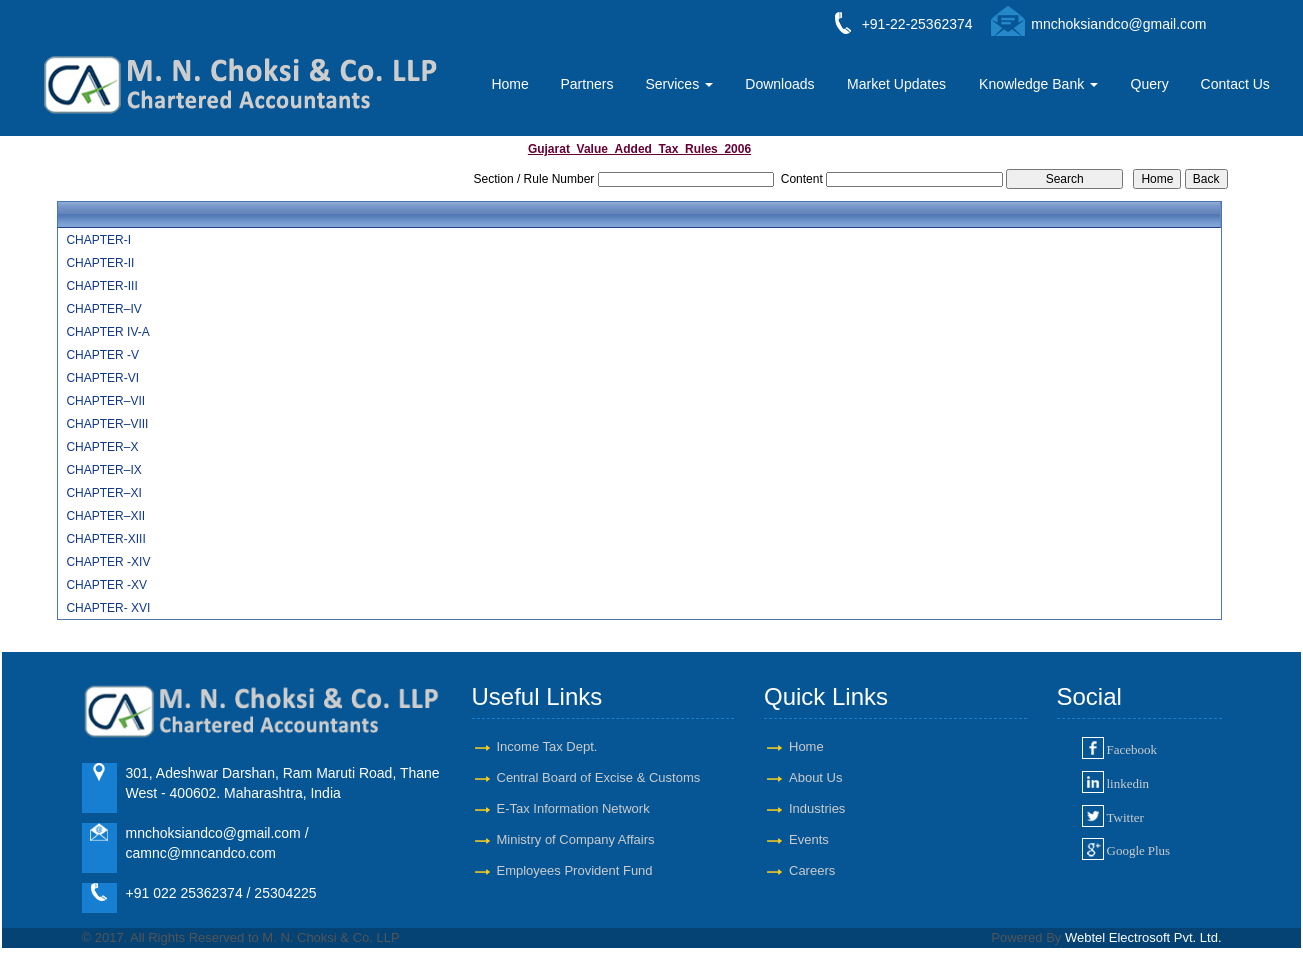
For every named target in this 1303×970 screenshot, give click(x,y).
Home (509, 84)
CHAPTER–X (102, 447)
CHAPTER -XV (106, 585)
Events (809, 839)
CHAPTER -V (102, 355)
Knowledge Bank (1038, 84)
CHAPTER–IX (103, 470)
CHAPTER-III (101, 286)
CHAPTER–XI (103, 493)
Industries (817, 808)
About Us (815, 777)
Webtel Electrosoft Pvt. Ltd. (1143, 937)
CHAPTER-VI (102, 378)
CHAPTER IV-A (107, 332)
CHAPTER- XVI (108, 608)
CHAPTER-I (98, 240)
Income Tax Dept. (547, 746)
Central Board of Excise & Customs (599, 777)
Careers (812, 870)
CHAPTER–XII (105, 516)
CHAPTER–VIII (107, 424)
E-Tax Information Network (573, 808)
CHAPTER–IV (103, 309)
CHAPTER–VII (105, 401)
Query (1150, 84)
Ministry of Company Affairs (576, 839)
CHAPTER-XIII (105, 539)
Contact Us (1235, 84)
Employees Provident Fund (575, 870)
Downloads (779, 84)
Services (679, 84)
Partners (586, 84)
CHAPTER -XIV (108, 562)
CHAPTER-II (100, 263)
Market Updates (896, 84)
